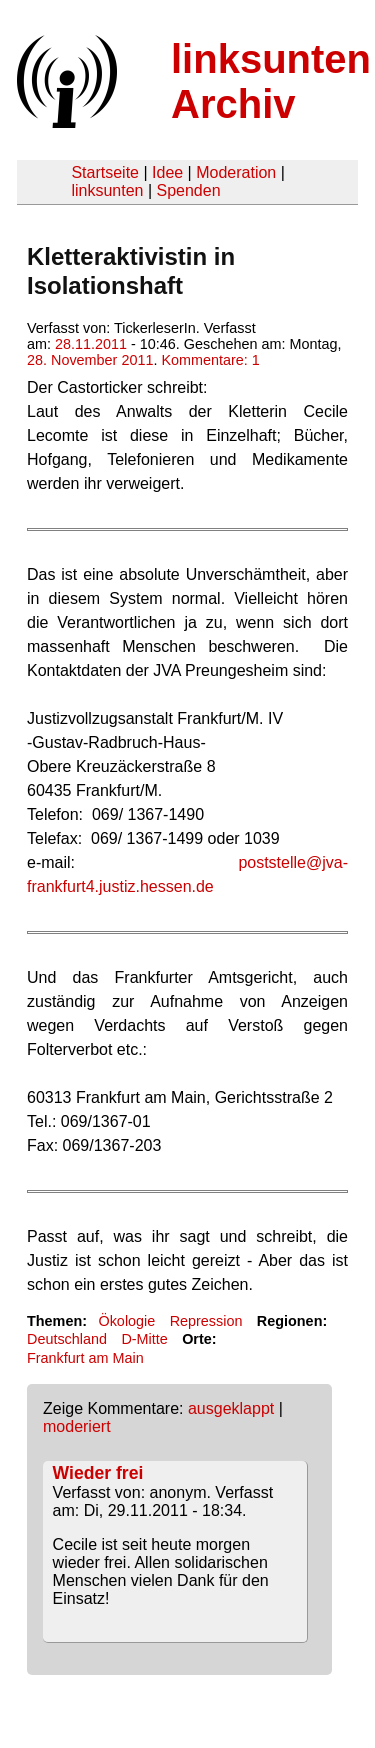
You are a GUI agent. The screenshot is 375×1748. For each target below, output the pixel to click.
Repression (206, 1321)
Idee (167, 172)
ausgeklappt (231, 1408)
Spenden (188, 190)
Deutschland (67, 1339)
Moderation (236, 172)
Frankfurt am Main (85, 1358)
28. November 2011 (90, 360)
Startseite (105, 172)
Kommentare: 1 (210, 360)
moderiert (77, 1426)
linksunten (107, 190)
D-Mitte (144, 1339)
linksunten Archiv (271, 81)
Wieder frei (98, 1473)
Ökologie (126, 1321)
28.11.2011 (91, 344)
